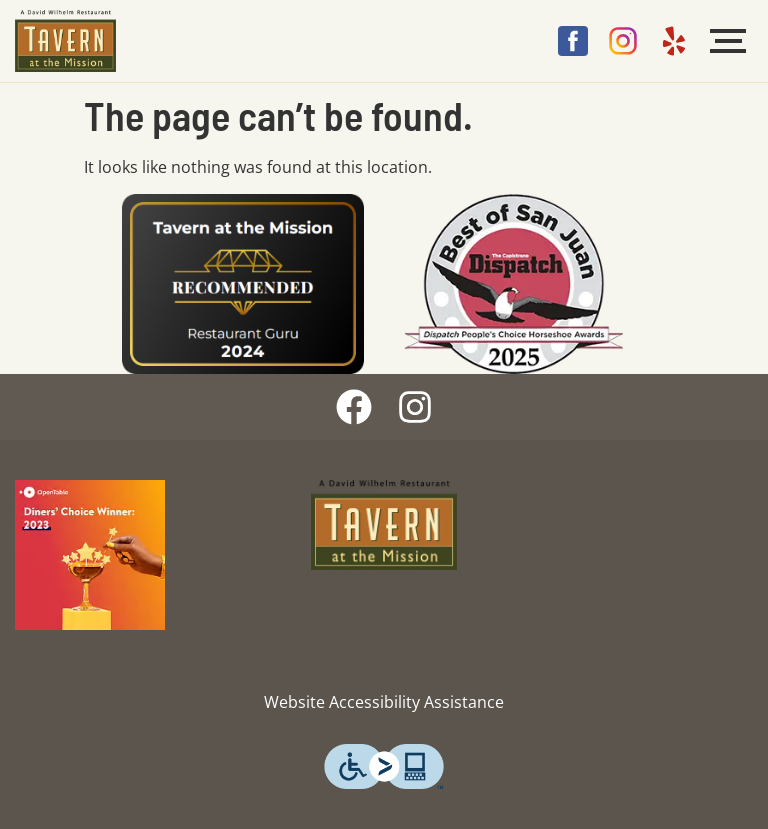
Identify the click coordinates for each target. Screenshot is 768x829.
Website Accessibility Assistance (384, 702)
